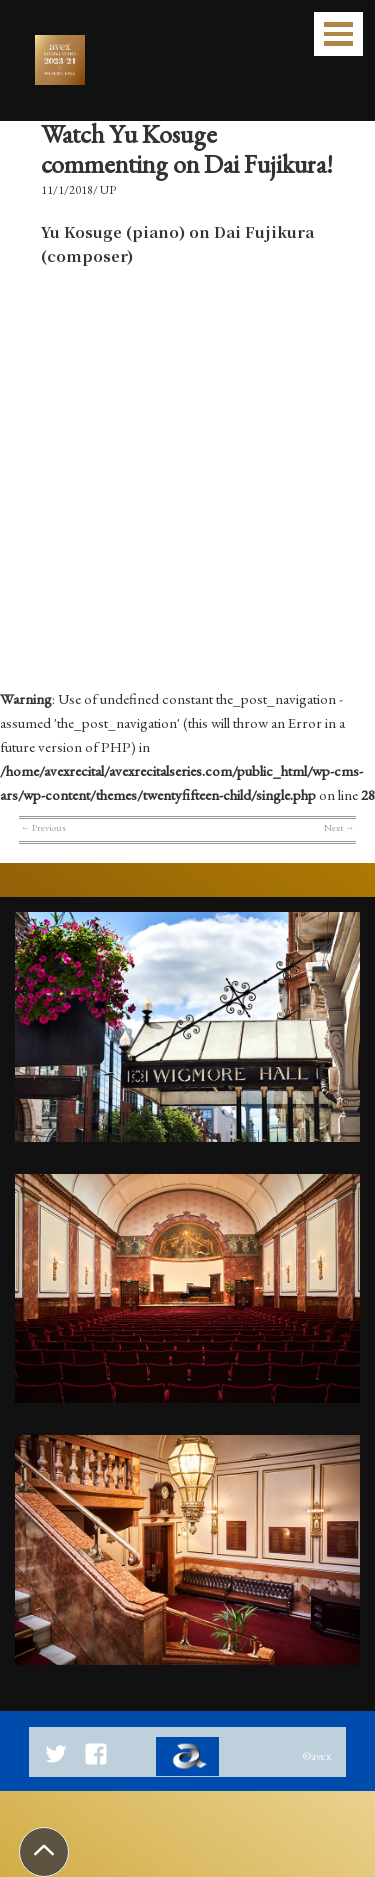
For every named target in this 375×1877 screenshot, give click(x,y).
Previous (43, 828)
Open (338, 34)
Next (339, 828)
